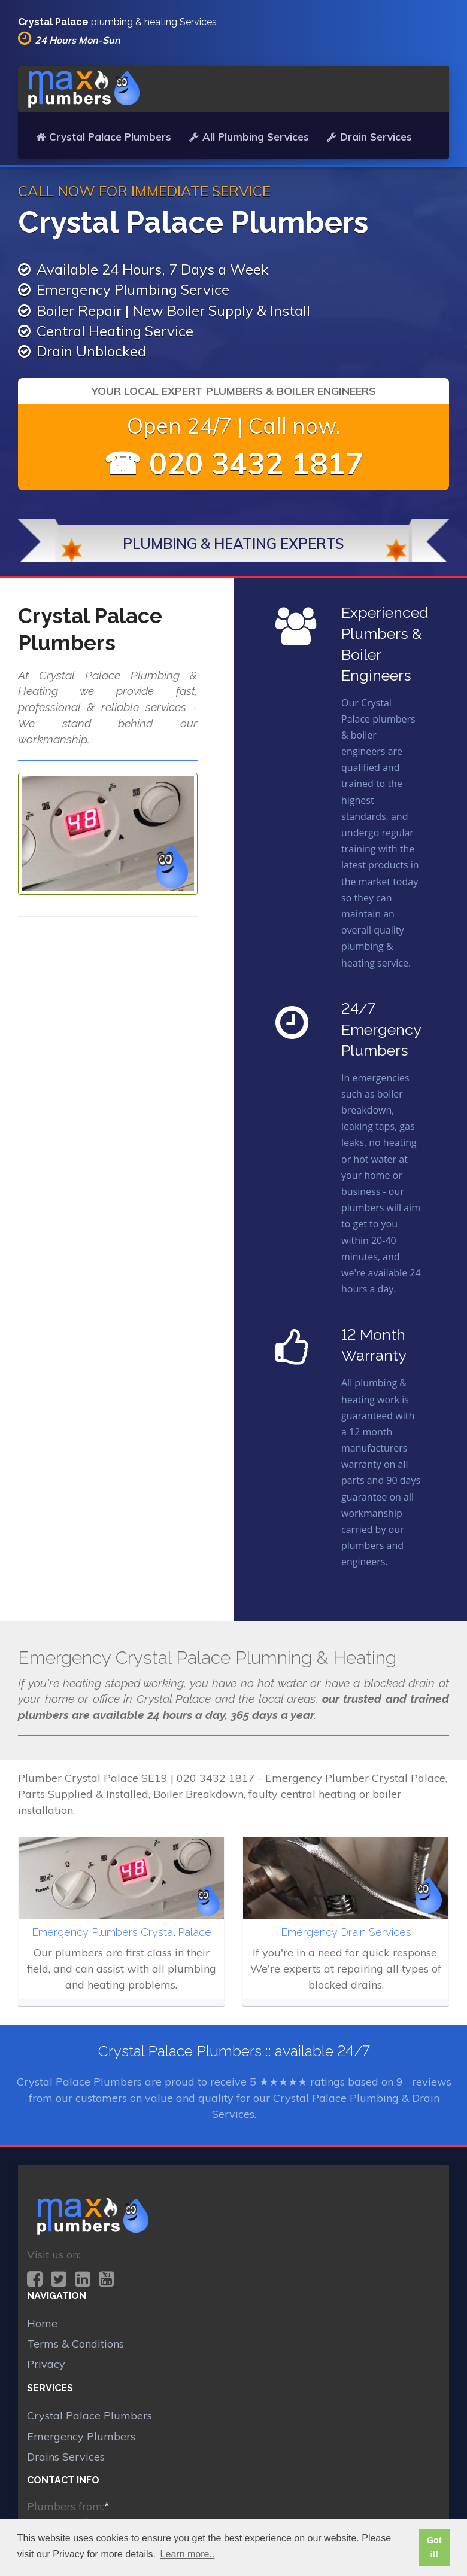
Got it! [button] (434, 2547)
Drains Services (66, 2457)
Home (42, 2323)
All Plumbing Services (249, 136)
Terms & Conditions (75, 2344)
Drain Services (369, 136)
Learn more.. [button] (187, 2554)
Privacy (46, 2364)
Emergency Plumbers (81, 2436)
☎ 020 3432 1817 (233, 463)
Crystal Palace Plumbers (103, 136)
